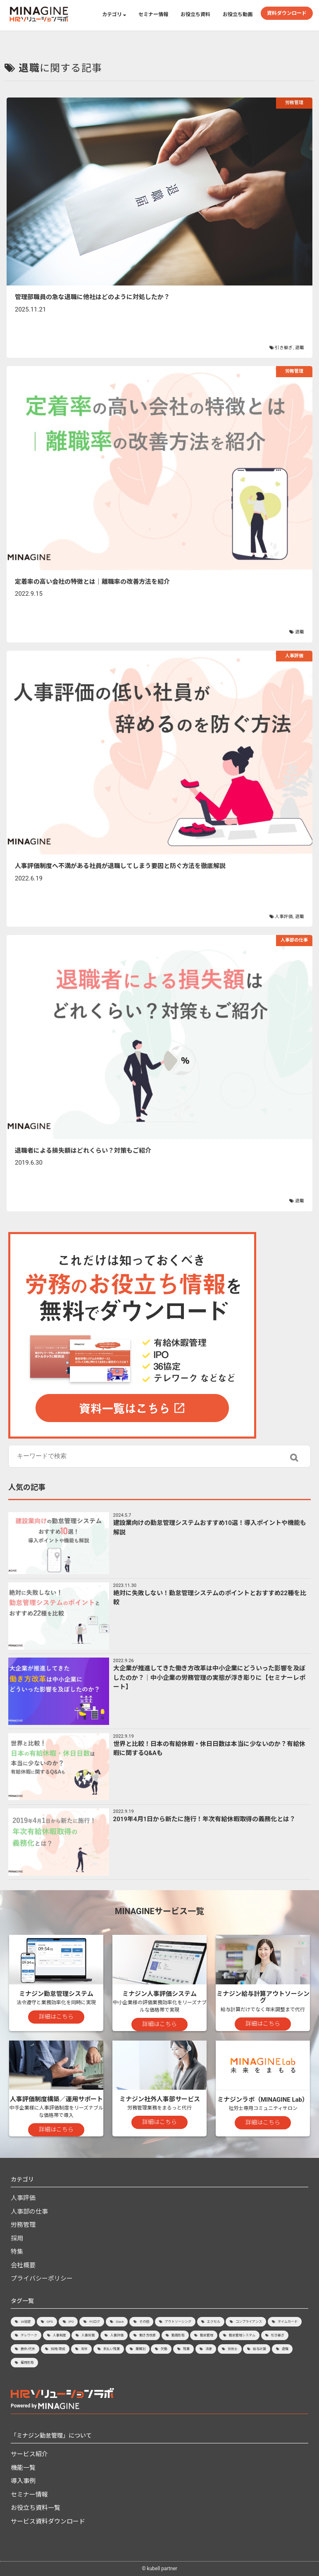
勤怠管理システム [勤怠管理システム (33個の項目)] (242, 2335)
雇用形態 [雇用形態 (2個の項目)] (27, 2362)
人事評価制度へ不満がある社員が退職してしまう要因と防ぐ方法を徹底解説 (120, 866)
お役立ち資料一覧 (35, 2508)
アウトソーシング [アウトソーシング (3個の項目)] (178, 2322)
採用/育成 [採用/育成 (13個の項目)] (58, 2349)
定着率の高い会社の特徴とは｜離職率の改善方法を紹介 (92, 581)
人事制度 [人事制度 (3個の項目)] (59, 2335)
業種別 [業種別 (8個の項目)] (140, 2349)
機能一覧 (23, 2467)
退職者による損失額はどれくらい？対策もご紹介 (83, 1150)
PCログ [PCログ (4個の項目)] (94, 2322)
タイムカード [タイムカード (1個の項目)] (288, 2322)
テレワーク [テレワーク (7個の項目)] (29, 2335)
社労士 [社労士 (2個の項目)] (233, 2349)
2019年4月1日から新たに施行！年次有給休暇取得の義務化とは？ (204, 1819)
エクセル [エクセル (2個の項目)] (213, 2322)
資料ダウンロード (287, 13)
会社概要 (23, 2265)
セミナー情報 (153, 14)
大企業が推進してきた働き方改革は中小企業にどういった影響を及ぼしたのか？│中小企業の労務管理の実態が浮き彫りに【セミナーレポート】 (209, 1678)
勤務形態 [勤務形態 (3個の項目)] (178, 2335)
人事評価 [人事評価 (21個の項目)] (117, 2335)
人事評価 (294, 656)
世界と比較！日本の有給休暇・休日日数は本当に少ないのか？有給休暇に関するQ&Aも (209, 1748)
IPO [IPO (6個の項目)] (71, 2322)
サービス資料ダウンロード (48, 2521)
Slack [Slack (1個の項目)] (120, 2322)
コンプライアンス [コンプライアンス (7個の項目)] (249, 2322)
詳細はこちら (56, 2016)
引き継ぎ (284, 347)
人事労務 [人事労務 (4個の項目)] (88, 2335)
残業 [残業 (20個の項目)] (186, 2349)
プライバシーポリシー (42, 2278)
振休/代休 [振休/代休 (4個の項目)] (28, 2349)
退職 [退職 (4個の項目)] (285, 2349)
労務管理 (294, 102)
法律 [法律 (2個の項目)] (208, 2349)
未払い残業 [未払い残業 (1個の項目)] (111, 2349)
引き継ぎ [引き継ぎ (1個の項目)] (277, 2335)
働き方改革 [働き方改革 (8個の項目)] (147, 2335)
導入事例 (23, 2481)
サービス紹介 (29, 2454)
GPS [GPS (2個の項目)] (50, 2322)
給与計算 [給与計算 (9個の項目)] (259, 2349)
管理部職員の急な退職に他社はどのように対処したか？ (92, 297)
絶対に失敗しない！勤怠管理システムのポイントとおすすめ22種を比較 (209, 1597)
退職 (299, 347)
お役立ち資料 (195, 14)
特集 (17, 2251)
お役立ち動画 (237, 14)
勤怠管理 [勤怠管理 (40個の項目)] (206, 2335)
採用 (17, 2238)
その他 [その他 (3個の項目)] (144, 2322)
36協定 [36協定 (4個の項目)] (26, 2322)
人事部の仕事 (294, 940)
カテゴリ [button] (114, 14)
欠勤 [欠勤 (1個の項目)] (164, 2349)
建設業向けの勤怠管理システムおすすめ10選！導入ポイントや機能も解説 (209, 1527)
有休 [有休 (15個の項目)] (84, 2349)
